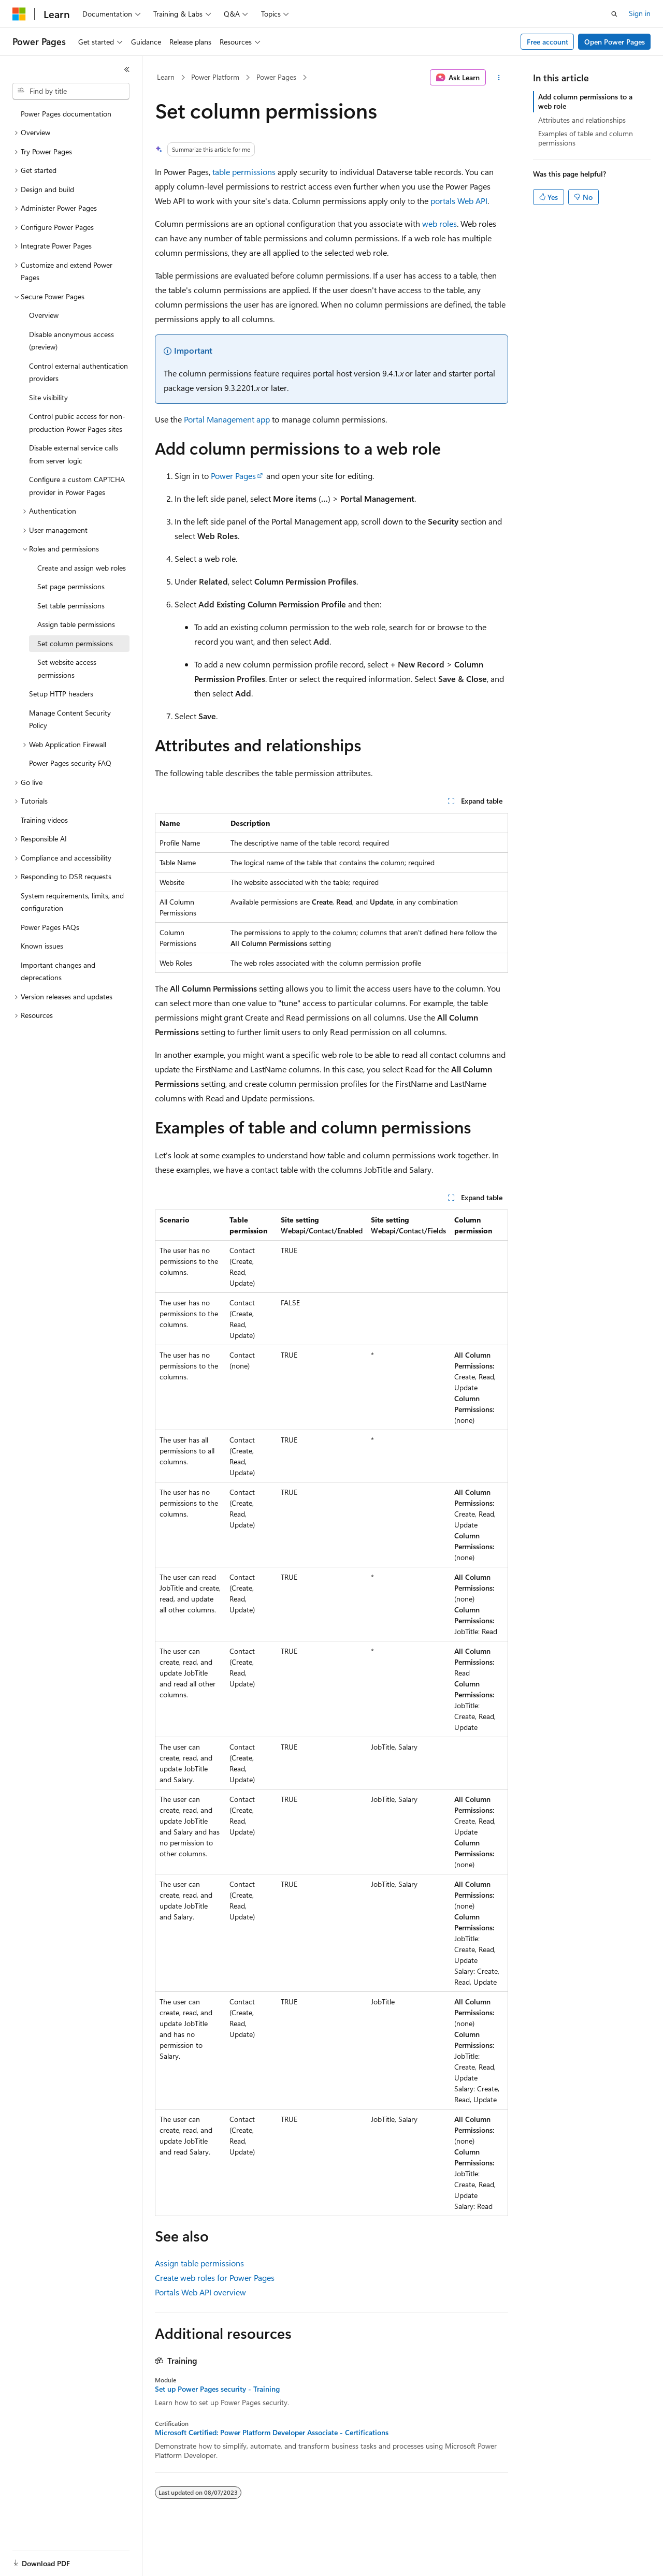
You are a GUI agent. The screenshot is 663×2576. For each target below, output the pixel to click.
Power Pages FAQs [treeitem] (50, 927)
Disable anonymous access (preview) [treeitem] (71, 340)
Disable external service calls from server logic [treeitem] (73, 454)
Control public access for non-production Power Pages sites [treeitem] (77, 422)
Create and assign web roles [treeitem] (81, 568)
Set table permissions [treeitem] (71, 605)
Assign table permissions (199, 2263)
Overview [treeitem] (44, 315)
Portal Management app (227, 419)
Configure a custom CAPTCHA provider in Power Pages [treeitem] (77, 485)
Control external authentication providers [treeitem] (78, 372)
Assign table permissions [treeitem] (76, 624)
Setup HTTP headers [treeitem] (61, 693)
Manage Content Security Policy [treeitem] (70, 719)
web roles (439, 223)
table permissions (244, 171)
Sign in (640, 13)
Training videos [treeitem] (44, 820)
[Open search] (614, 14)
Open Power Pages (614, 42)
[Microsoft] (19, 14)
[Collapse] (127, 69)
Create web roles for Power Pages (215, 2277)
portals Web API (458, 200)
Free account (547, 42)
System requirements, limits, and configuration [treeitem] (72, 902)
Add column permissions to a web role (585, 101)
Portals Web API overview (200, 2292)
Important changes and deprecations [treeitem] (58, 971)
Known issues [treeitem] (42, 946)
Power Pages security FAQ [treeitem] (70, 763)
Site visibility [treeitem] (48, 397)
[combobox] (70, 91)
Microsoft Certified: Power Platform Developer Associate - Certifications (271, 2432)
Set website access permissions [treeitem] (66, 668)
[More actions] (499, 77)
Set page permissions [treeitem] (71, 586)
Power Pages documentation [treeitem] (66, 114)
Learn (166, 77)
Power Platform (215, 77)
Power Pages (276, 77)
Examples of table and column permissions (585, 138)
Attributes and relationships (582, 120)
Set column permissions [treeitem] (75, 643)
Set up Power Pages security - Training (217, 2389)
